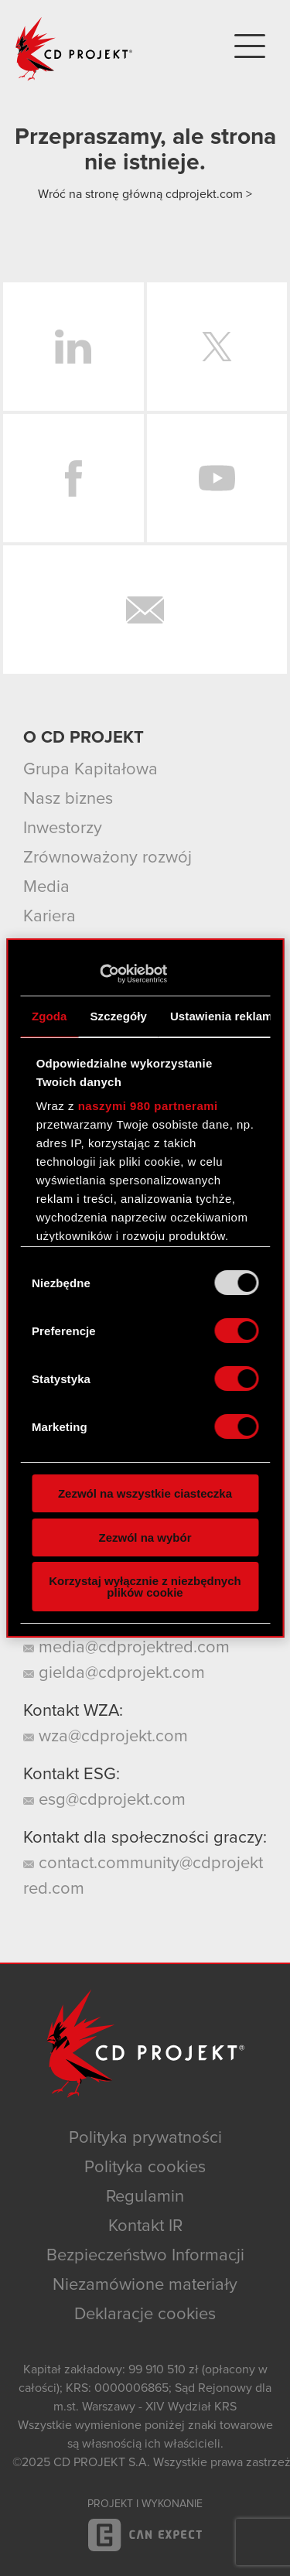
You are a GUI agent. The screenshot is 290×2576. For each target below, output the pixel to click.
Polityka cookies (145, 2167)
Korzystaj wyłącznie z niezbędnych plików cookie (145, 1586)
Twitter (217, 346)
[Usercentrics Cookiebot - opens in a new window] (99, 974)
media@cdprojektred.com (126, 1647)
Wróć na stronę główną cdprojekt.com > (145, 194)
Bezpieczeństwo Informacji (145, 2255)
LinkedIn (73, 346)
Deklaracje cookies (145, 2314)
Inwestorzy (62, 828)
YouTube (217, 478)
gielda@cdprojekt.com (114, 1673)
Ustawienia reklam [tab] (221, 1016)
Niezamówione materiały (145, 2285)
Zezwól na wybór (144, 1537)
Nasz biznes (68, 799)
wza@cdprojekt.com (105, 1736)
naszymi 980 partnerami (148, 1105)
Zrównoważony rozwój (107, 857)
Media (46, 887)
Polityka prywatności (145, 2138)
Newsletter (145, 609)
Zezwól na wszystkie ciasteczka (145, 1493)
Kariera (49, 916)
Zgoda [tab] (49, 1016)
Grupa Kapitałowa (90, 769)
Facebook (73, 478)
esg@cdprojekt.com (104, 1800)
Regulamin (145, 2196)
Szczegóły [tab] (118, 1016)
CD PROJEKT (74, 48)
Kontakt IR (145, 2226)
